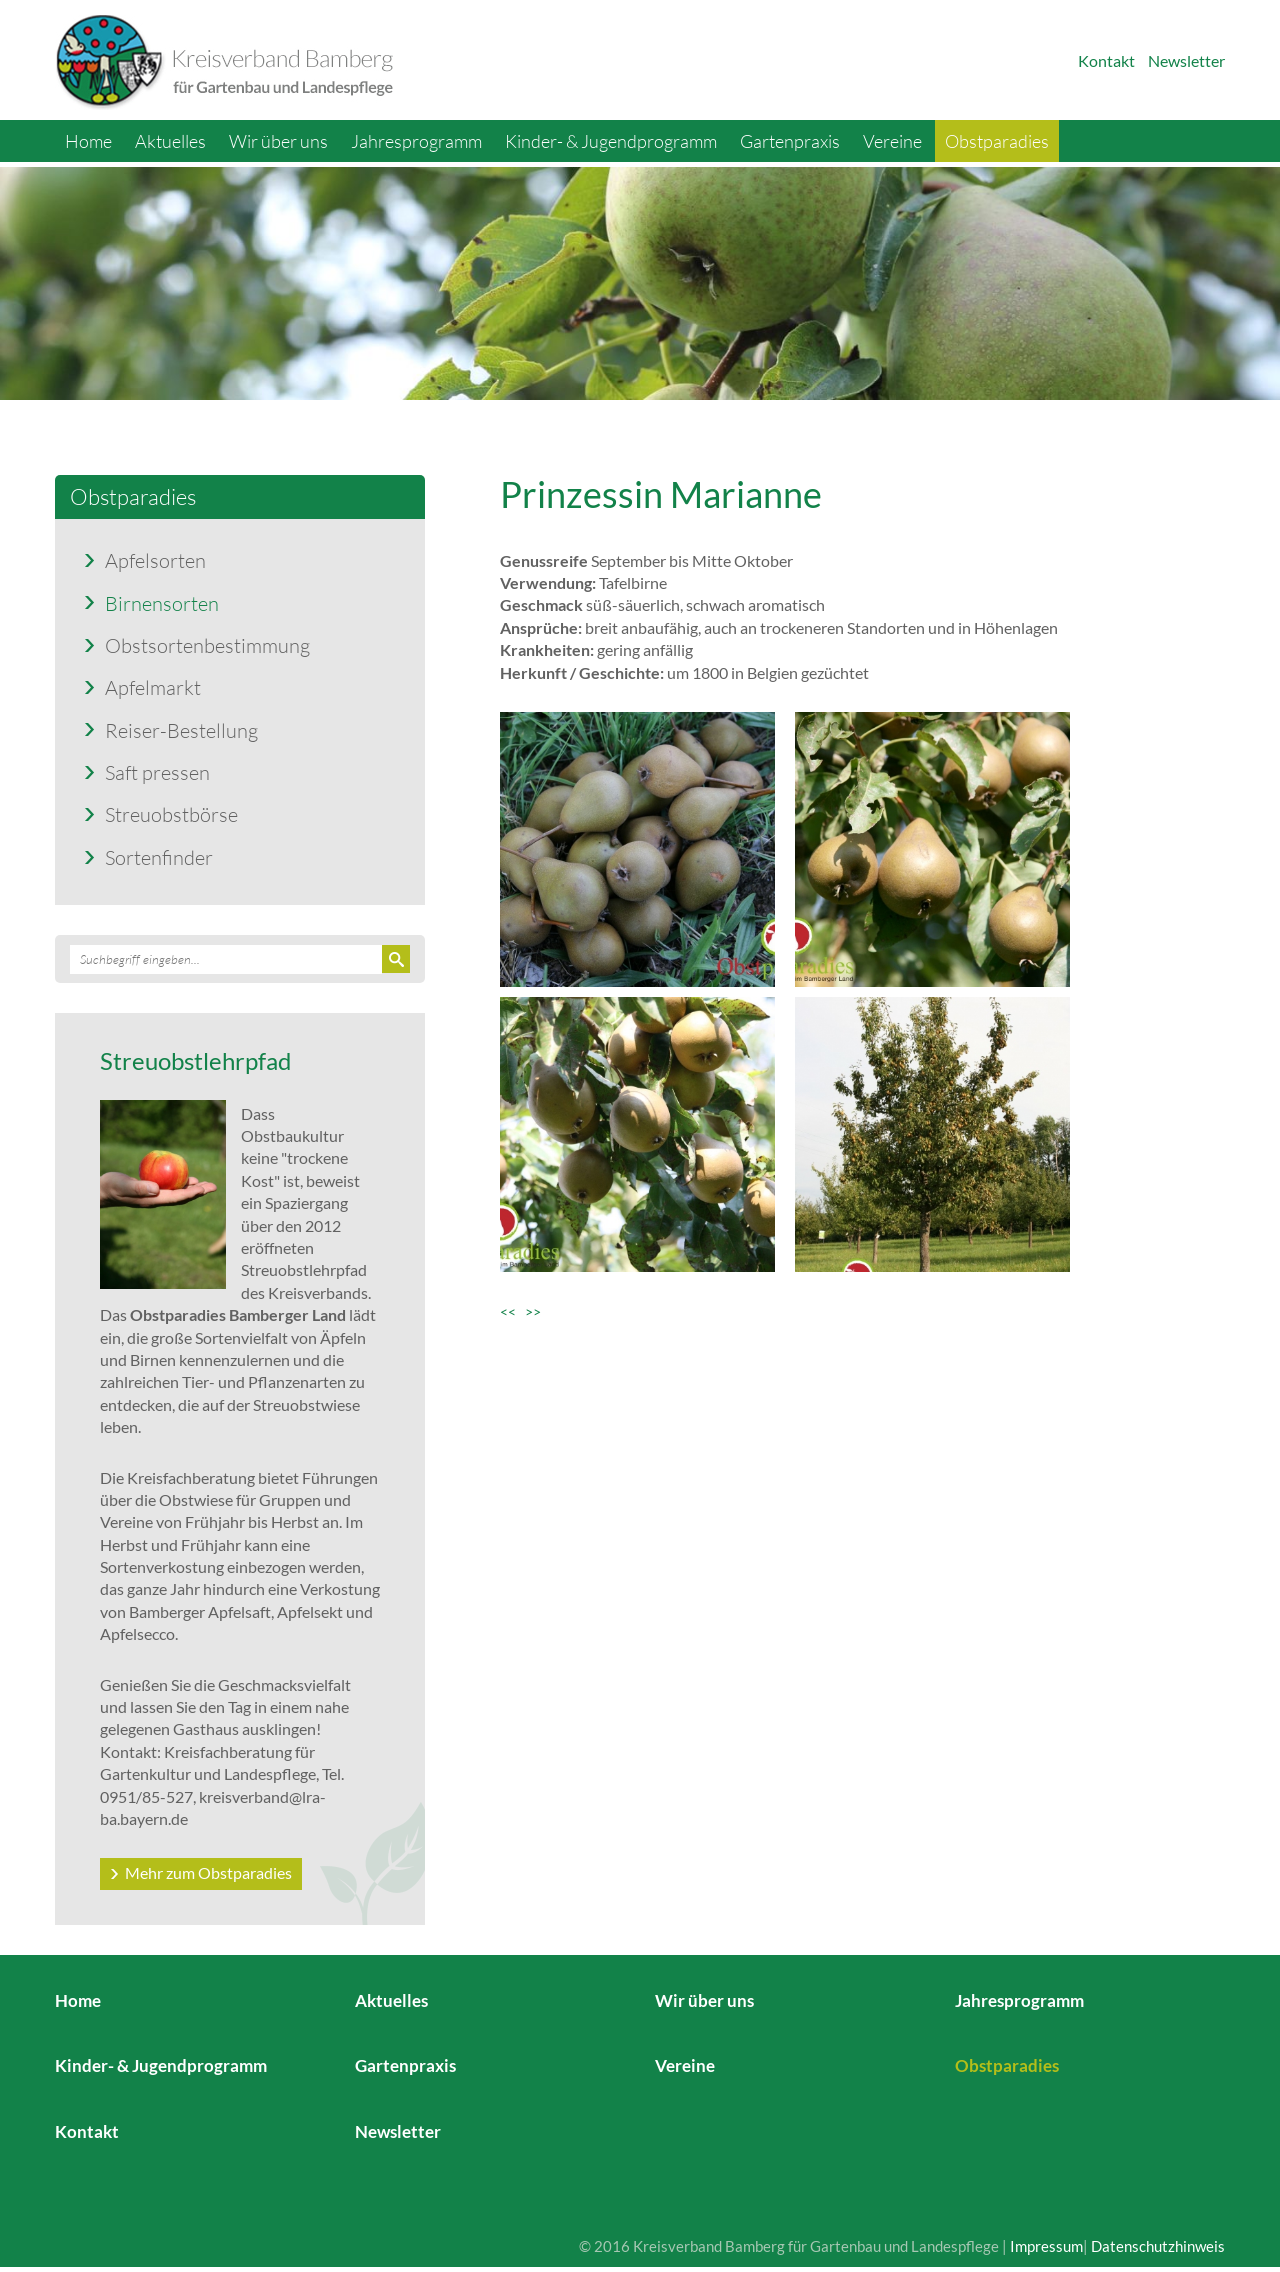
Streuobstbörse (171, 814)
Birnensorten (162, 603)
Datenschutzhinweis (1158, 2246)
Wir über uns (278, 141)
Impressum (1046, 2246)
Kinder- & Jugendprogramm (611, 141)
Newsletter (1186, 60)
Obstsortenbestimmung (207, 645)
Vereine (892, 141)
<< (512, 1311)
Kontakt (1106, 60)
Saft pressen (157, 772)
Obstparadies (997, 141)
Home (88, 141)
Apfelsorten (155, 560)
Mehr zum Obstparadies (208, 1872)
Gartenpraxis (790, 141)
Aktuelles (170, 141)
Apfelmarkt (153, 687)
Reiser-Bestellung (181, 730)
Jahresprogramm (416, 141)
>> (533, 1311)
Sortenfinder (159, 857)
